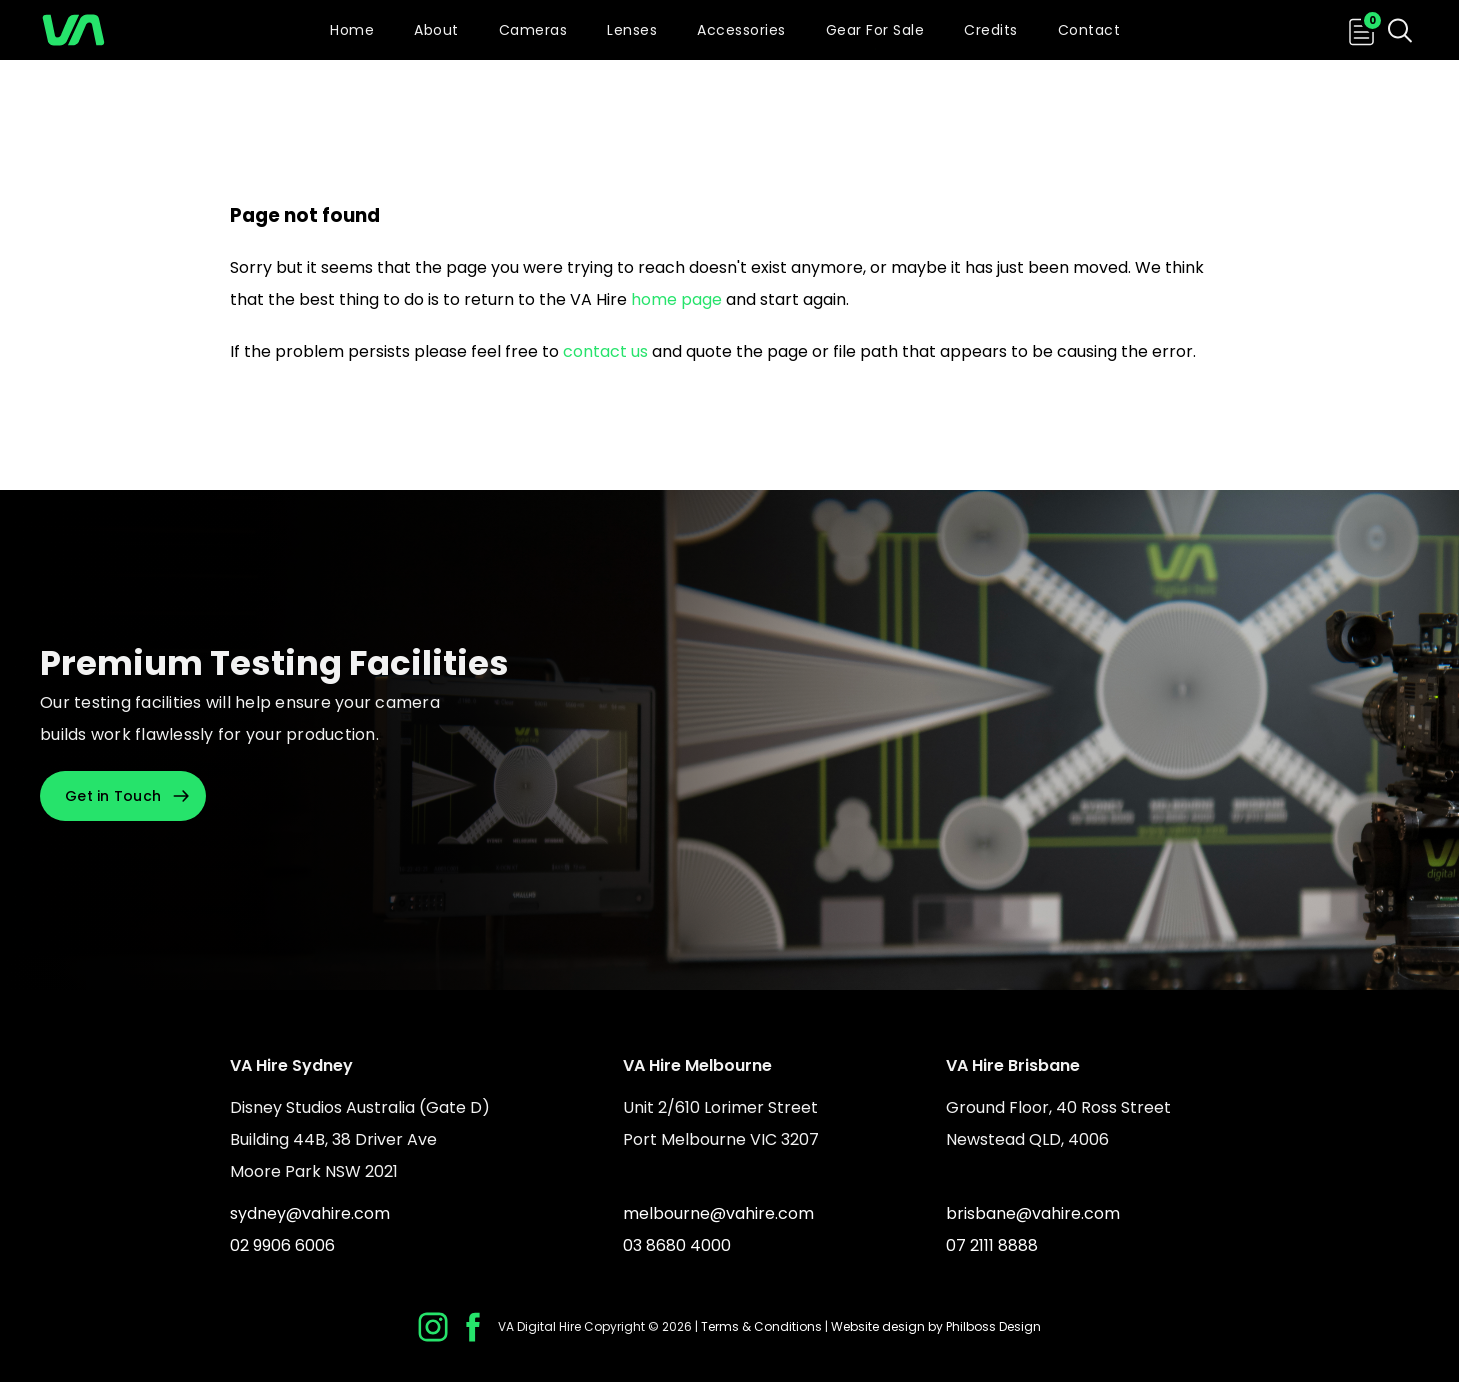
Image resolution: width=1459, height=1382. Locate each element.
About (436, 30)
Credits (991, 30)
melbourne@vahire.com (718, 1213)
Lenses (632, 30)
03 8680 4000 (677, 1245)
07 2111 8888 (992, 1245)
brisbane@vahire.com (1033, 1213)
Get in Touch (113, 796)
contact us (605, 351)
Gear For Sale (875, 30)
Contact (1089, 30)
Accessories (741, 30)
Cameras (533, 30)
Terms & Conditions (761, 1326)
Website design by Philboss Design (936, 1326)
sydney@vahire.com (310, 1213)
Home (352, 30)
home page (676, 299)
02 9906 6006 (282, 1245)
